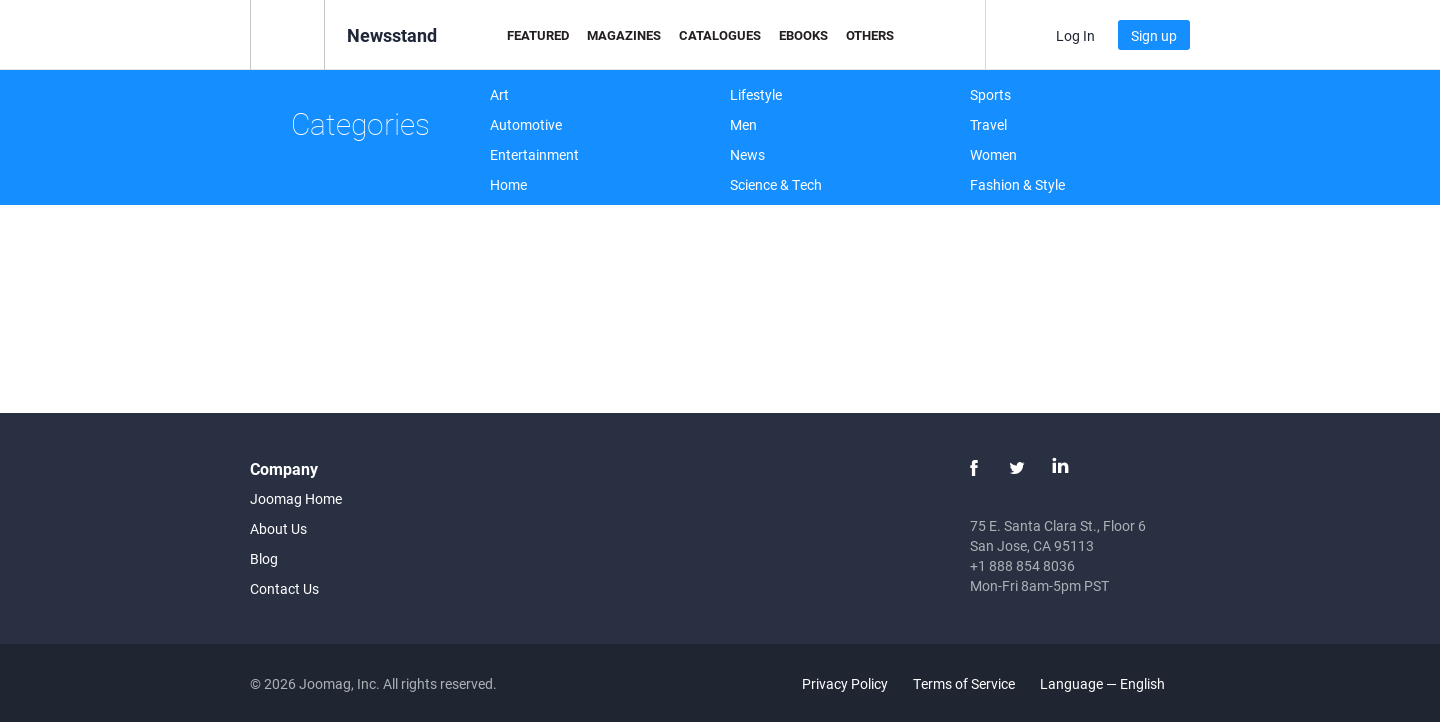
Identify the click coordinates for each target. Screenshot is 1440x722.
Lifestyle (756, 94)
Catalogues (720, 35)
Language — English (1114, 683)
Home (508, 184)
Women (993, 154)
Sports (990, 94)
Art (499, 94)
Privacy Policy (845, 683)
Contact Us (284, 588)
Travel (988, 124)
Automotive (526, 124)
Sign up (1154, 35)
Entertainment (534, 154)
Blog (264, 558)
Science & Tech (776, 184)
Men (743, 124)
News (747, 154)
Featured (538, 35)
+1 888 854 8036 (1022, 565)
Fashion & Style (1017, 184)
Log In (1075, 35)
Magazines (624, 35)
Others (870, 35)
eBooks (803, 35)
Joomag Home (296, 498)
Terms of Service (964, 683)
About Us (278, 528)
